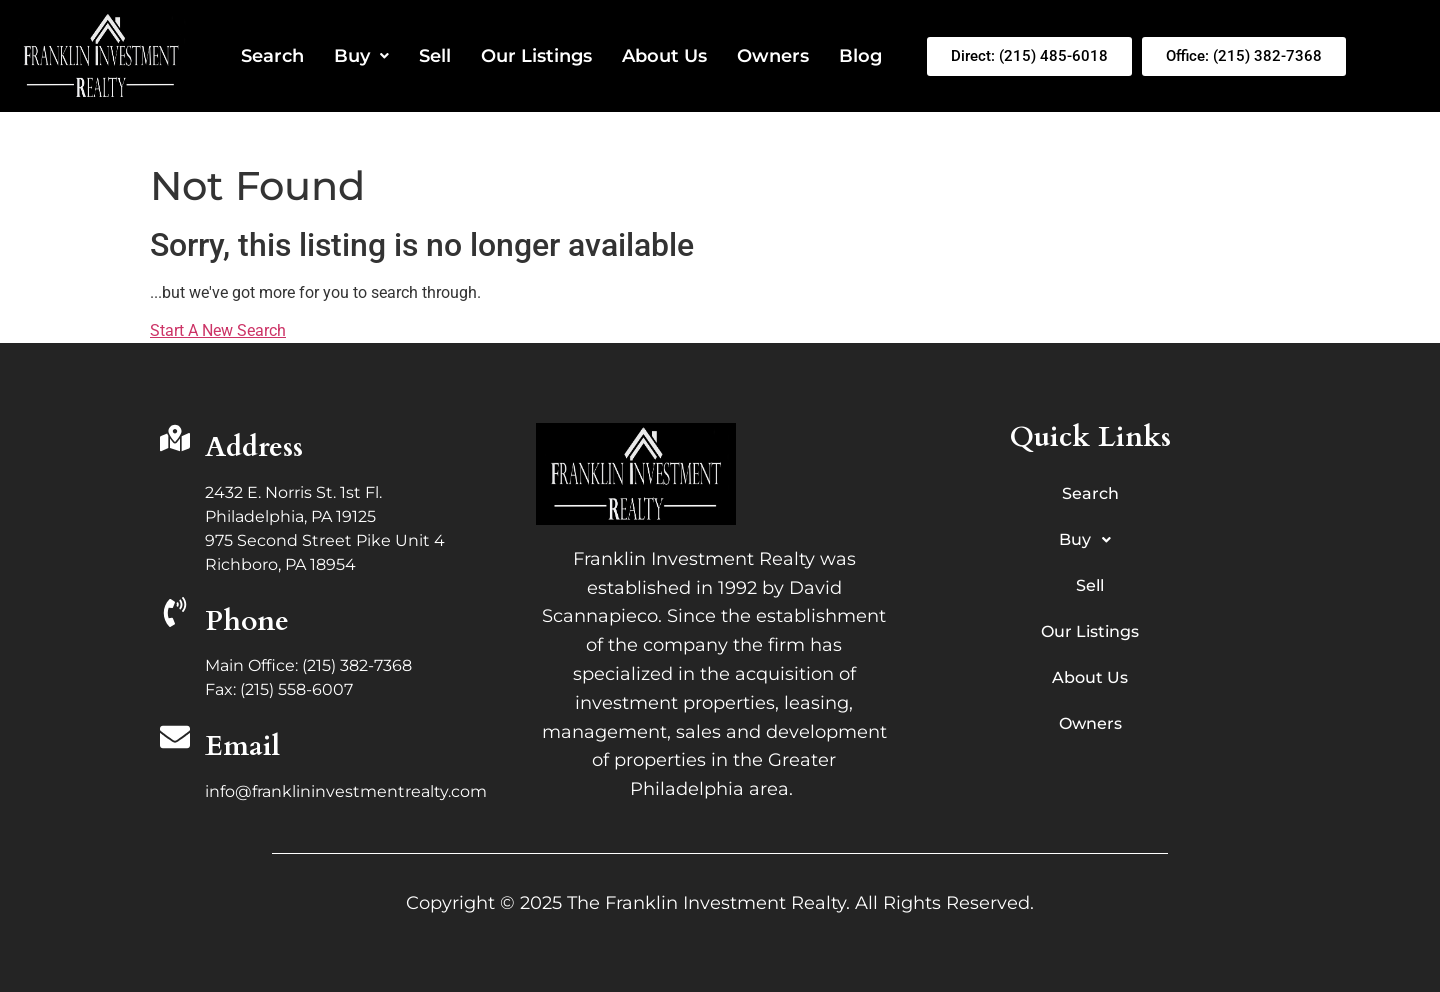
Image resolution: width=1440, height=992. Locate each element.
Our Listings (536, 56)
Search (272, 56)
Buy (361, 56)
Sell (435, 56)
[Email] (175, 739)
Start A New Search (218, 330)
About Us (664, 56)
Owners (773, 56)
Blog (860, 56)
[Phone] (175, 614)
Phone (247, 621)
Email (242, 746)
